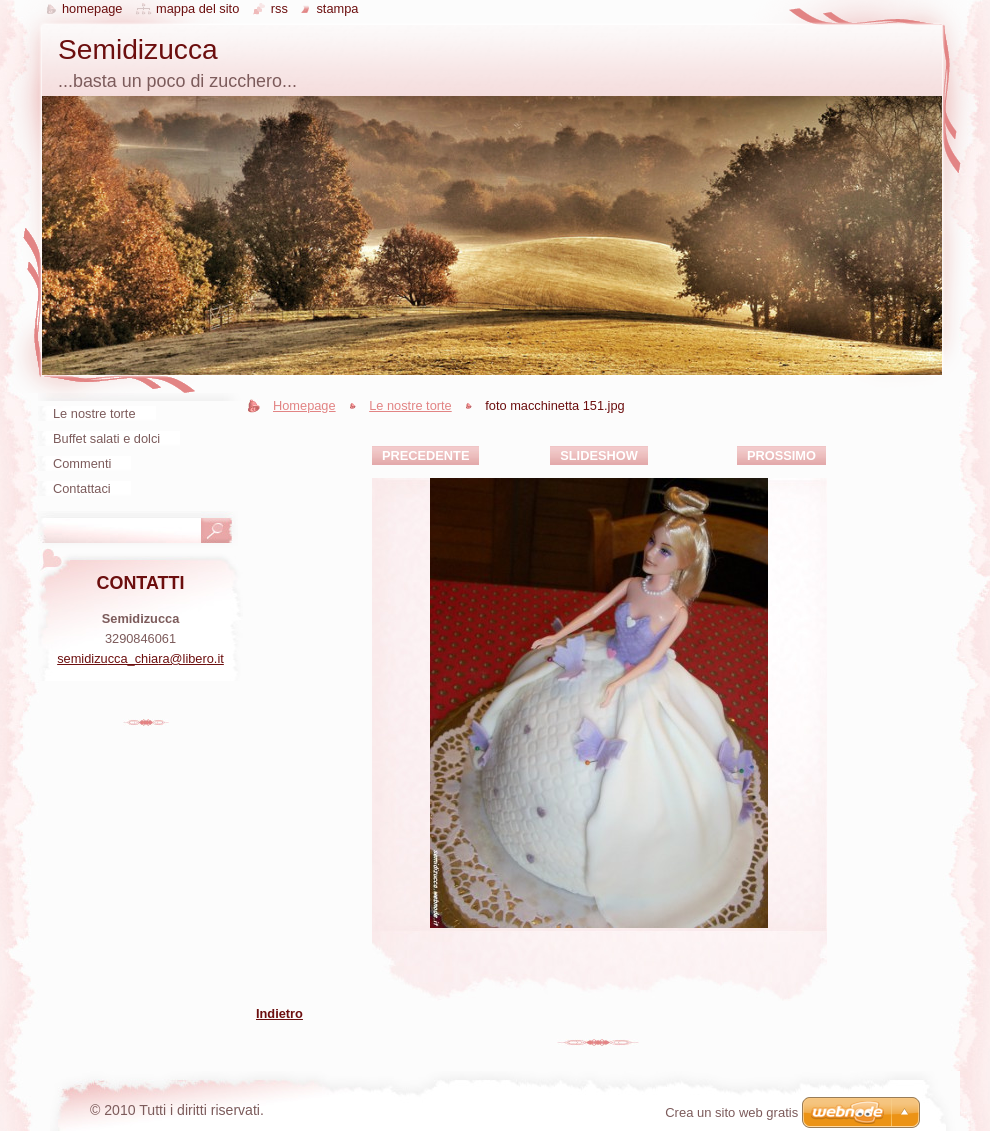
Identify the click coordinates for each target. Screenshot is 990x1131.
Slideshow (599, 455)
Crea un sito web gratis (731, 1112)
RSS (279, 8)
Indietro (279, 1013)
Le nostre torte (410, 405)
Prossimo (781, 455)
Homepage (304, 405)
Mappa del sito (197, 8)
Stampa (337, 8)
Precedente (425, 455)
